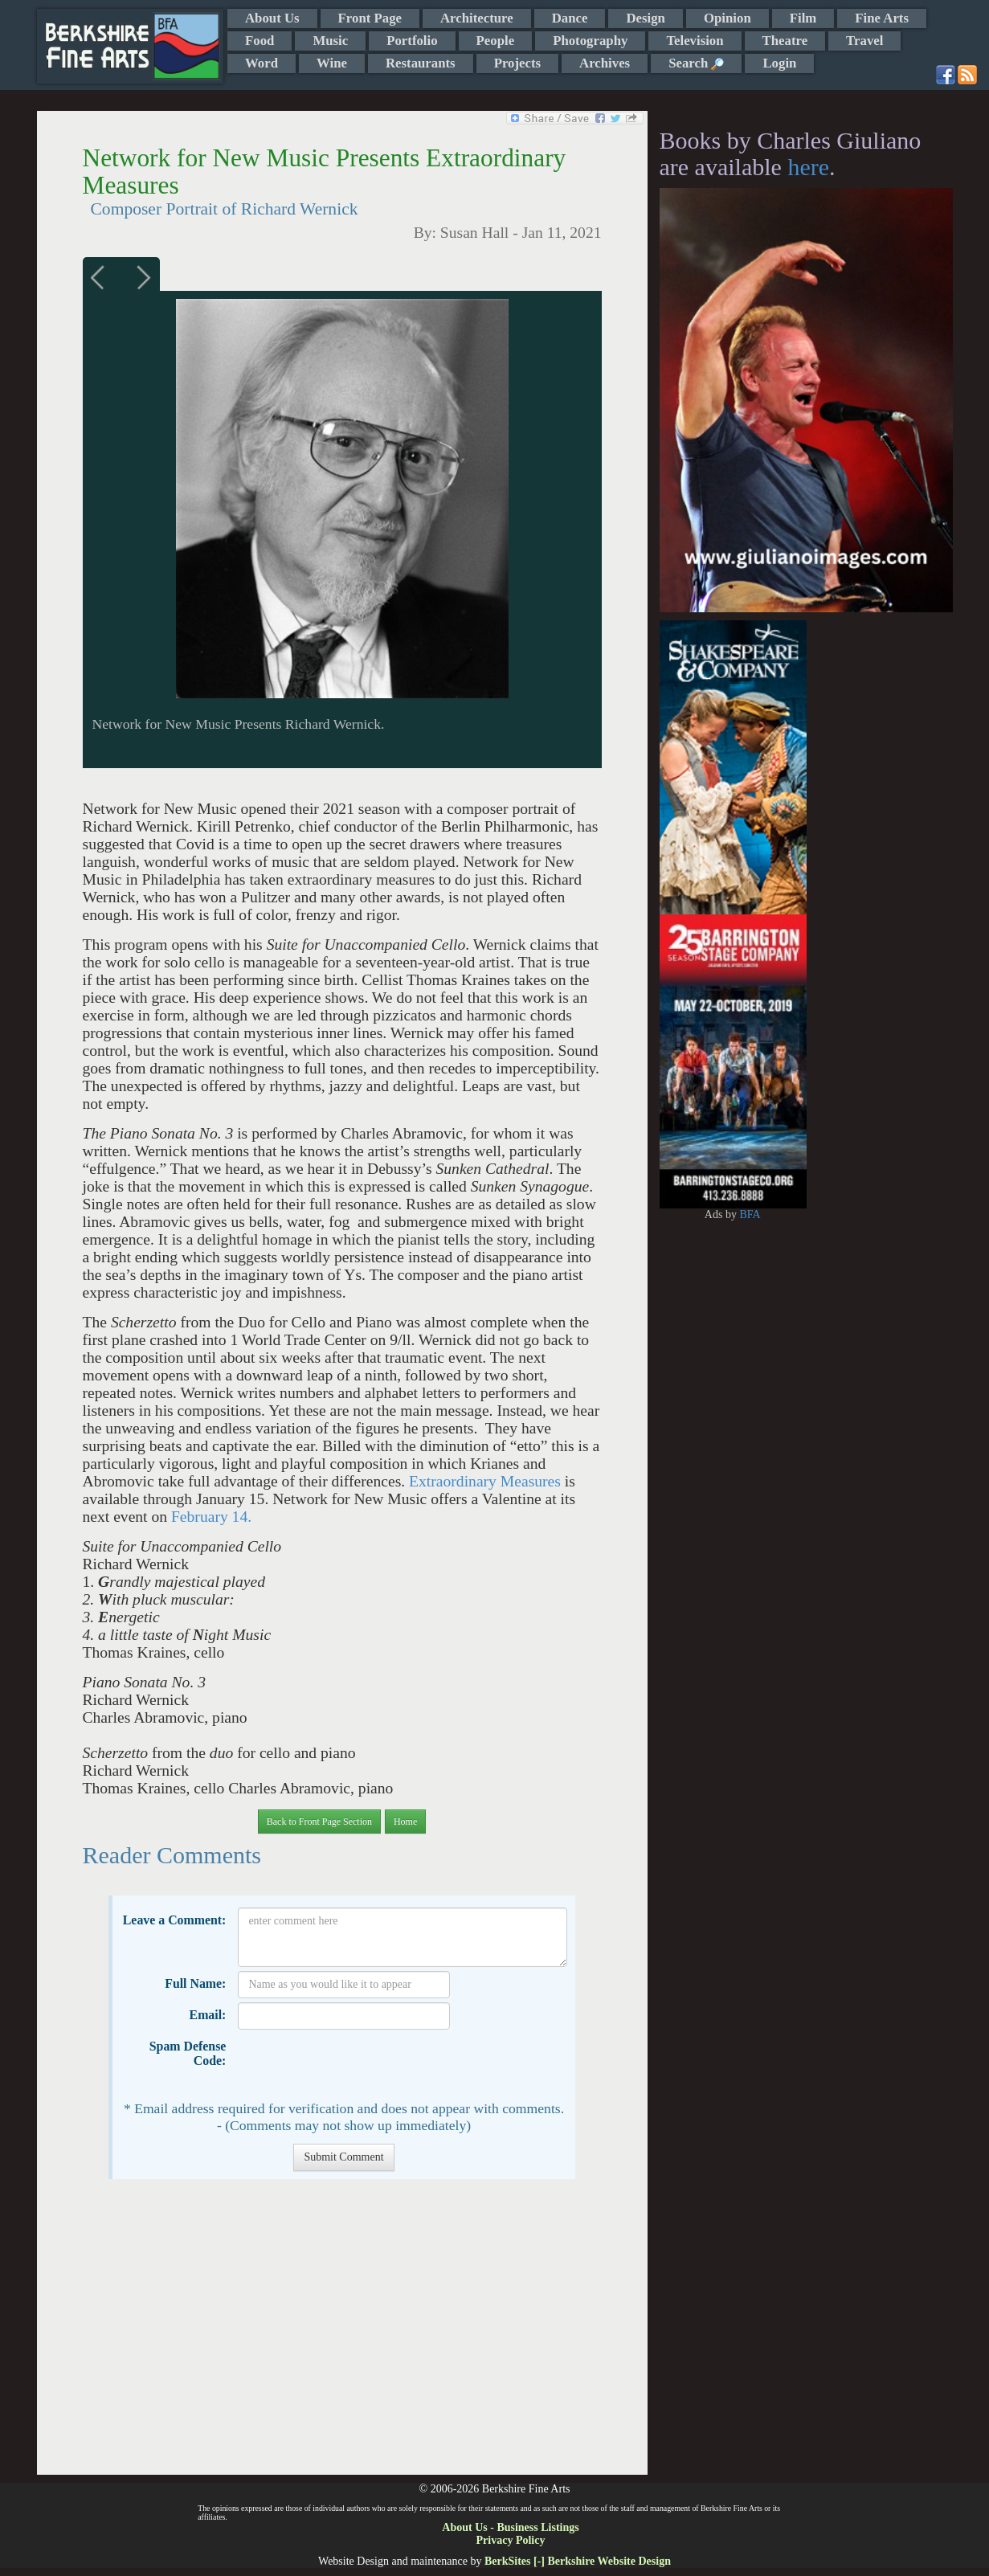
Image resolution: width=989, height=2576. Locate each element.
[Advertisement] (341, 2335)
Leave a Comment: (175, 1920)
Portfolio (411, 40)
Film (803, 18)
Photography (590, 40)
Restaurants (421, 63)
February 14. (211, 1516)
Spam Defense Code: (188, 2053)
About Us (272, 18)
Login (779, 63)
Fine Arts (882, 18)
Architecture (476, 18)
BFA (749, 1214)
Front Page (370, 18)
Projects (517, 63)
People (495, 40)
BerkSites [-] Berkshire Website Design (577, 2561)
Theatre (785, 40)
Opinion (727, 18)
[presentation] (360, 2065)
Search (696, 63)
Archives (604, 63)
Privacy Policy (511, 2540)
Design (645, 18)
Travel (864, 40)
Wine (332, 63)
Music (330, 40)
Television (694, 40)
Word (261, 63)
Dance (570, 18)
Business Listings (537, 2527)
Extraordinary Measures (485, 1481)
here (808, 166)
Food (259, 40)
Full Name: (195, 1983)
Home (405, 1821)
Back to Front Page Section (319, 1821)
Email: (208, 2015)
